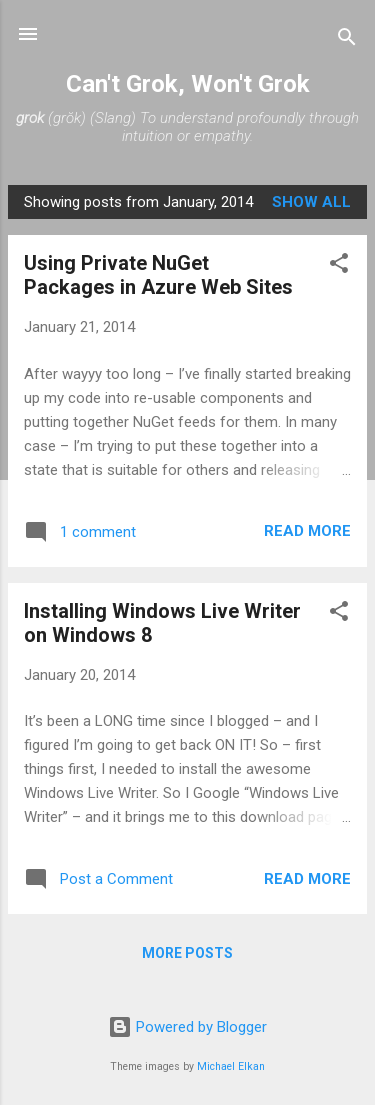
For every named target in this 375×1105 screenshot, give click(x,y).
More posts (187, 953)
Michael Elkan (231, 1066)
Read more (307, 531)
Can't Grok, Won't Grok (188, 84)
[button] (339, 266)
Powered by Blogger (187, 1027)
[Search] (347, 40)
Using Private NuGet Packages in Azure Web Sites (158, 275)
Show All (311, 202)
